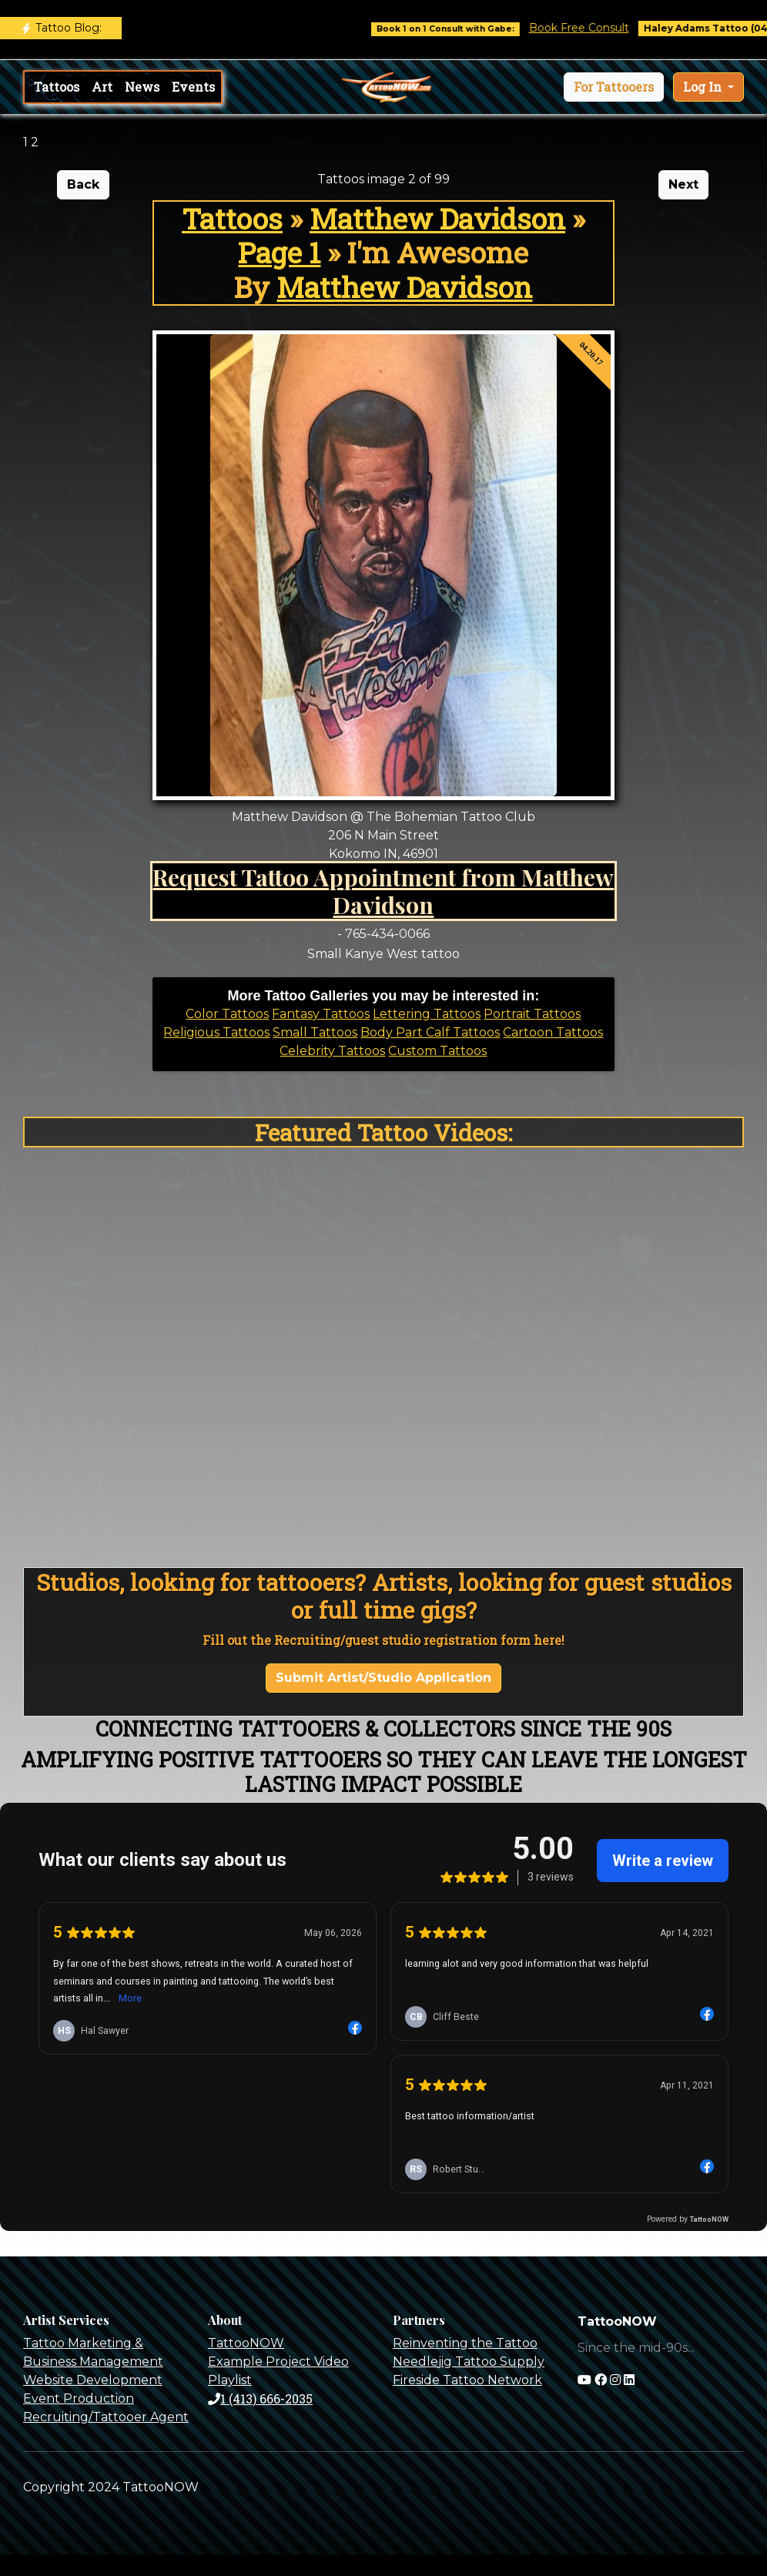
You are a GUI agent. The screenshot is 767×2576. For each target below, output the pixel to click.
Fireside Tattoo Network (467, 2380)
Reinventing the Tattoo (465, 2343)
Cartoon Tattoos (553, 1032)
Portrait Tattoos (532, 1014)
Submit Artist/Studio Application (383, 1677)
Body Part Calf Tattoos (430, 1032)
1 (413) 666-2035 (260, 2398)
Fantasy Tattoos (321, 1014)
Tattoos (56, 87)
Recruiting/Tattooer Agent (106, 2417)
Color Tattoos (227, 1014)
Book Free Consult (592, 28)
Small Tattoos (315, 1032)
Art (102, 87)
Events (193, 87)
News (142, 87)
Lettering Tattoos (427, 1014)
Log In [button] (704, 87)
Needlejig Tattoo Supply (468, 2361)
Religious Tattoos (216, 1032)
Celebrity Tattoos (332, 1050)
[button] (614, 87)
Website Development (92, 2380)
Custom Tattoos (437, 1050)
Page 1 (279, 252)
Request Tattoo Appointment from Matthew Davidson (383, 890)
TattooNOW (246, 2343)
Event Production (78, 2398)
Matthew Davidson (437, 218)
